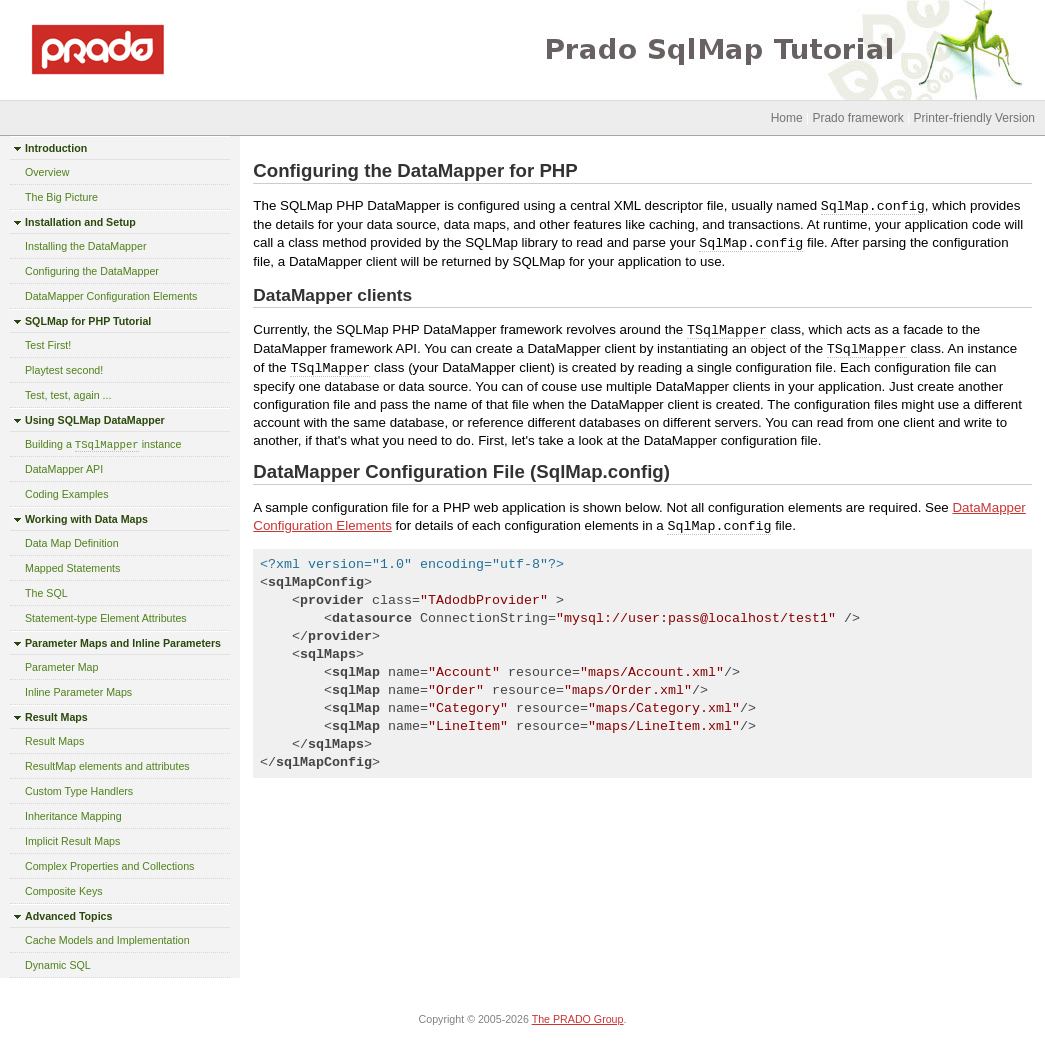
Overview (47, 172)
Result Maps (54, 741)
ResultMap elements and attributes (107, 766)
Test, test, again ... (68, 395)
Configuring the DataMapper (92, 271)
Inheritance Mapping (73, 816)
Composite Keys (64, 891)
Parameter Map (61, 667)
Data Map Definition (72, 543)
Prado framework (857, 118)
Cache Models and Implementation (107, 940)
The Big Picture (61, 197)
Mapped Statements (72, 568)
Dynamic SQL (58, 965)
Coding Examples (67, 494)
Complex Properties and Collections (109, 866)
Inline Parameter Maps (78, 692)
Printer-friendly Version (974, 118)
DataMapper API (64, 469)
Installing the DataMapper (85, 246)
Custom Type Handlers (79, 791)
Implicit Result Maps (72, 841)
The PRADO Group (578, 1019)
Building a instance (103, 444)
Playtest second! (64, 370)
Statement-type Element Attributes (106, 618)
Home (787, 118)
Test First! (48, 345)
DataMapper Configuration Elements (111, 296)
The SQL (46, 593)
